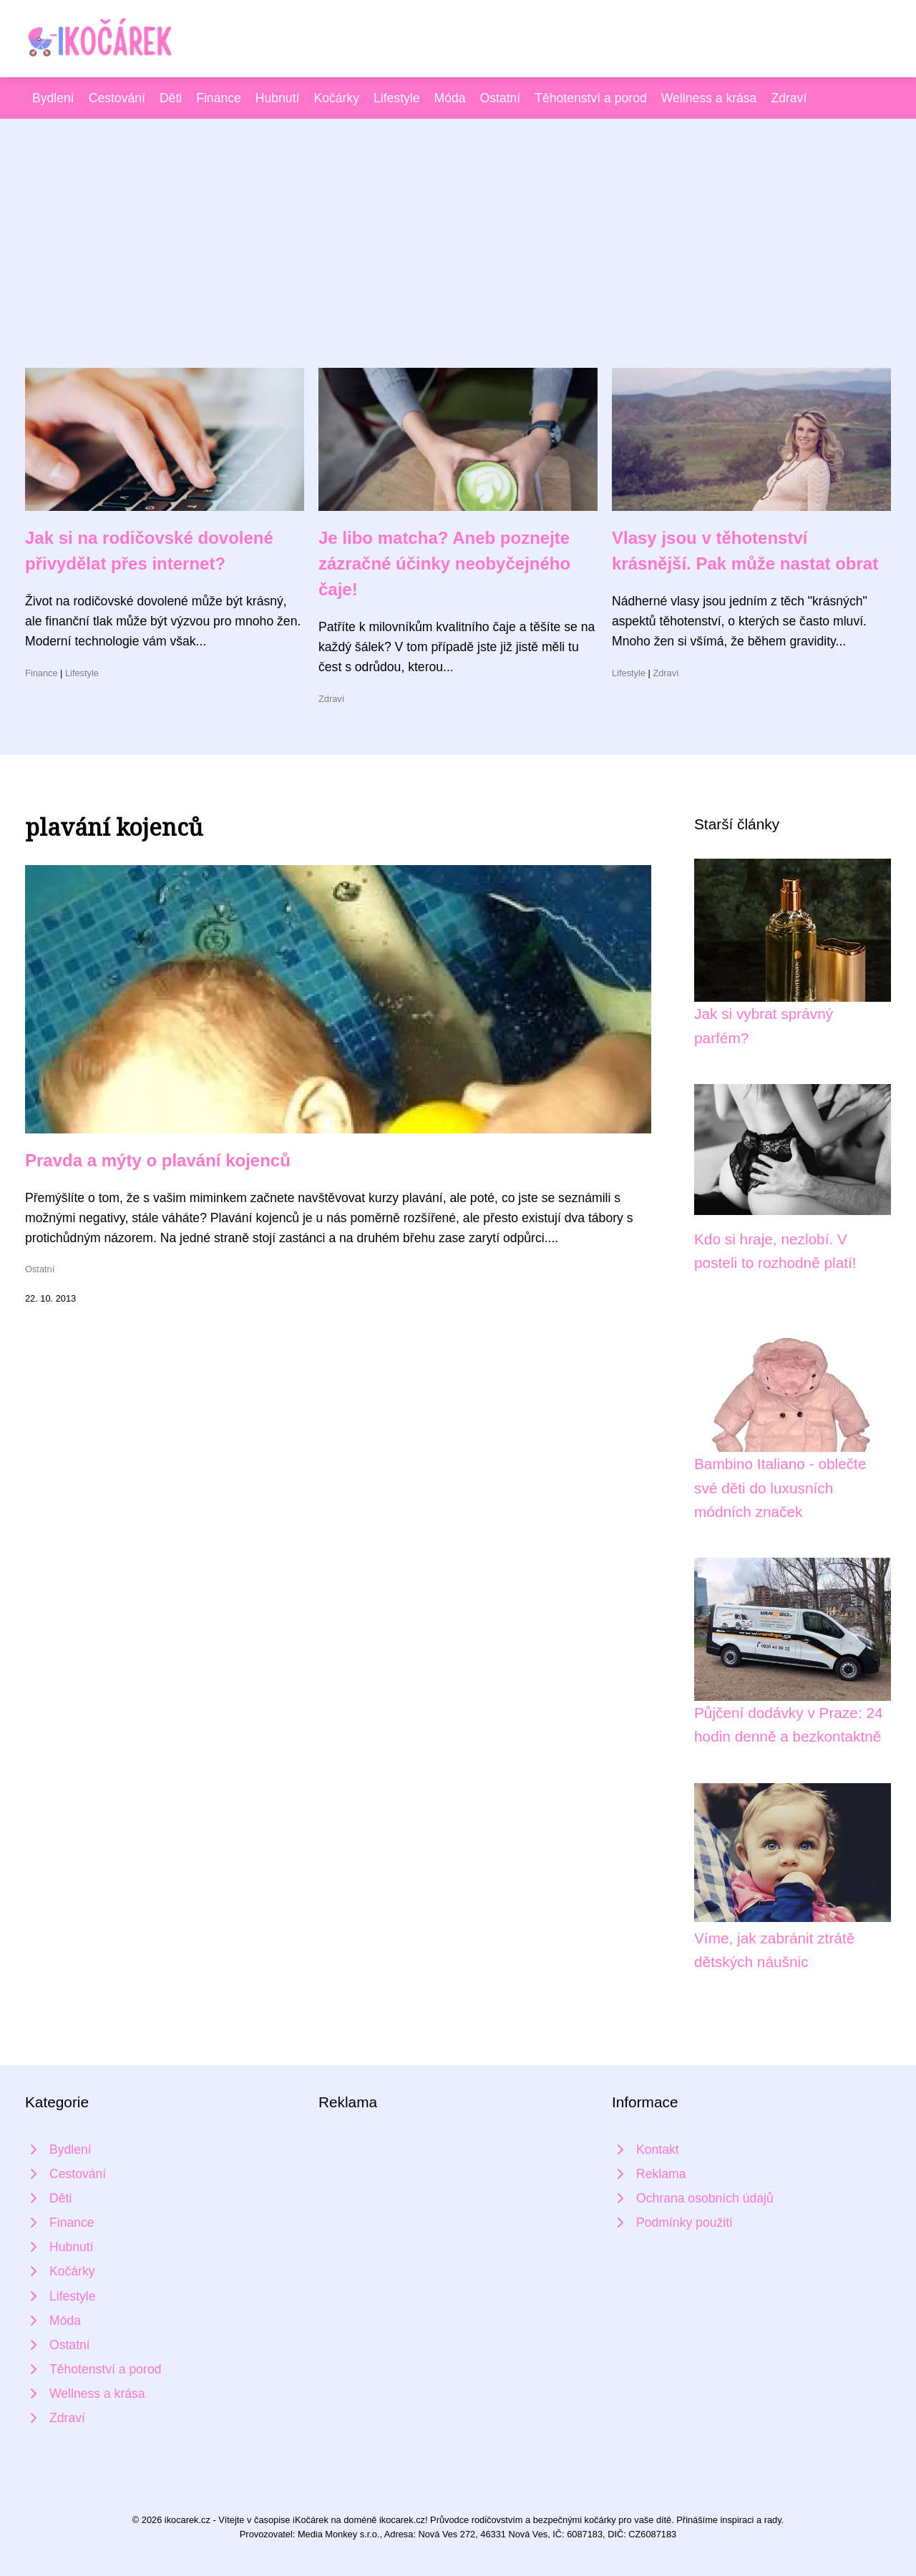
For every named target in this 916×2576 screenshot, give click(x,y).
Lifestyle (397, 98)
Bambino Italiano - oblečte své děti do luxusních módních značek (780, 1487)
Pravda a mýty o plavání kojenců (158, 1160)
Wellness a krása (709, 98)
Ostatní (500, 98)
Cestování (117, 98)
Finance (218, 98)
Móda (450, 98)
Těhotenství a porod (591, 98)
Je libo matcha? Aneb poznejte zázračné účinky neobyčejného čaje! (444, 563)
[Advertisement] (458, 260)
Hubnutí (277, 98)
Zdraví (789, 98)
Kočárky (336, 98)
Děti (171, 98)
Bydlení (53, 98)
